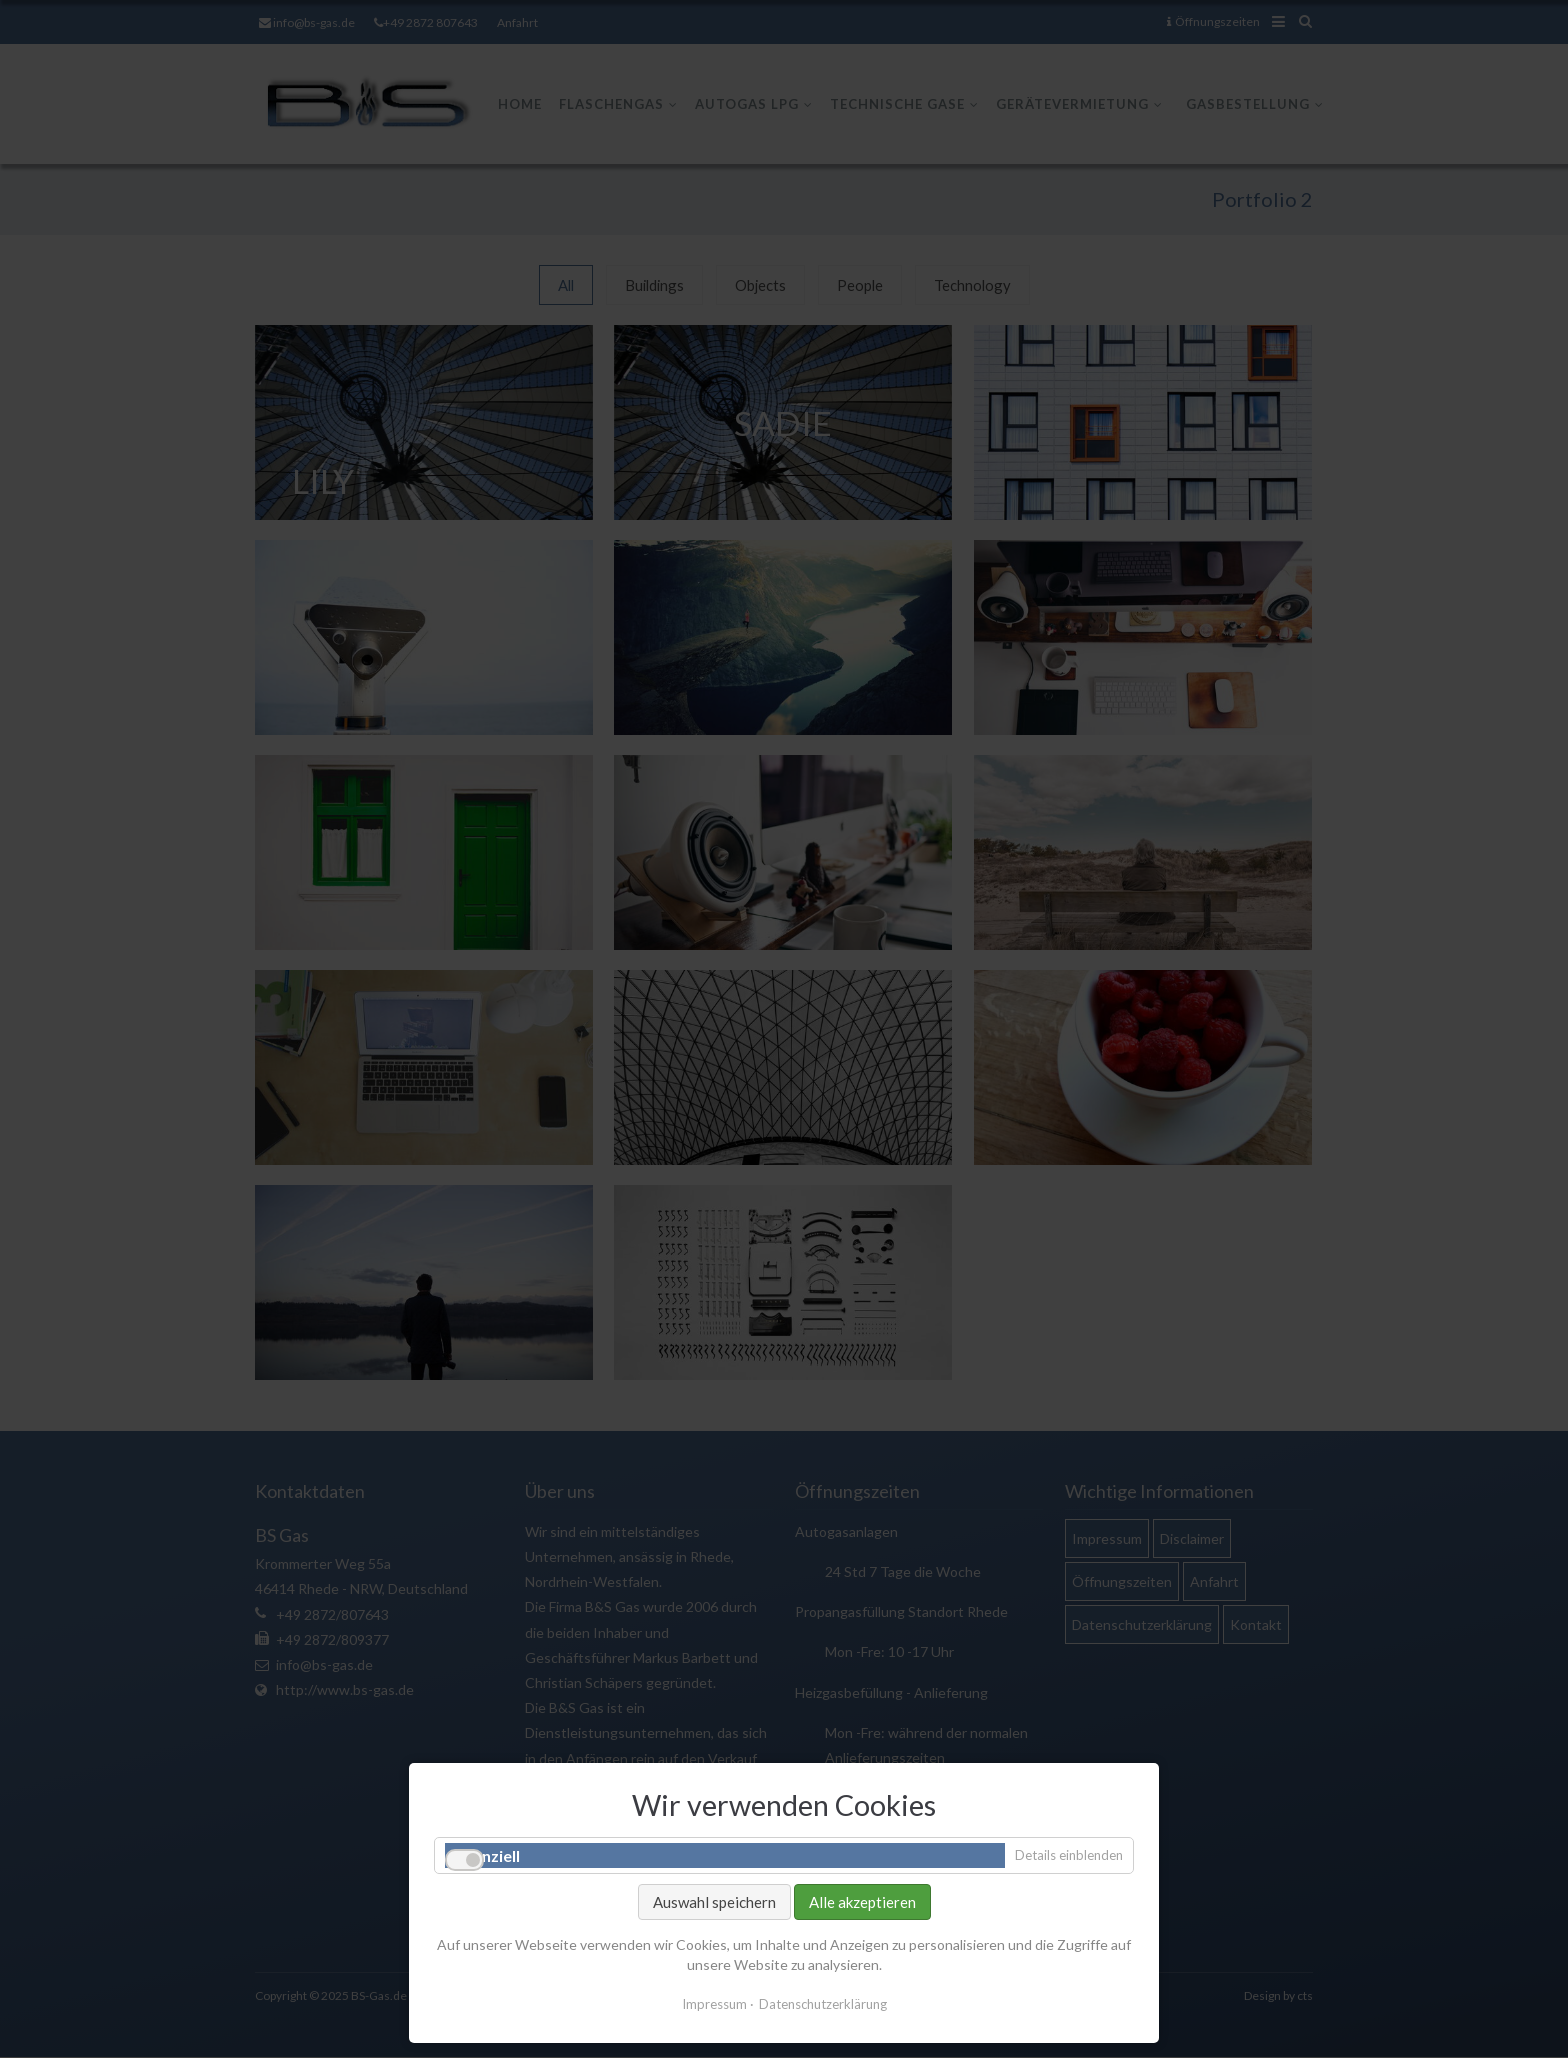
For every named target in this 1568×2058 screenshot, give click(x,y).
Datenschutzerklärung (823, 2004)
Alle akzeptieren (862, 1902)
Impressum (714, 2004)
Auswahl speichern (714, 1902)
